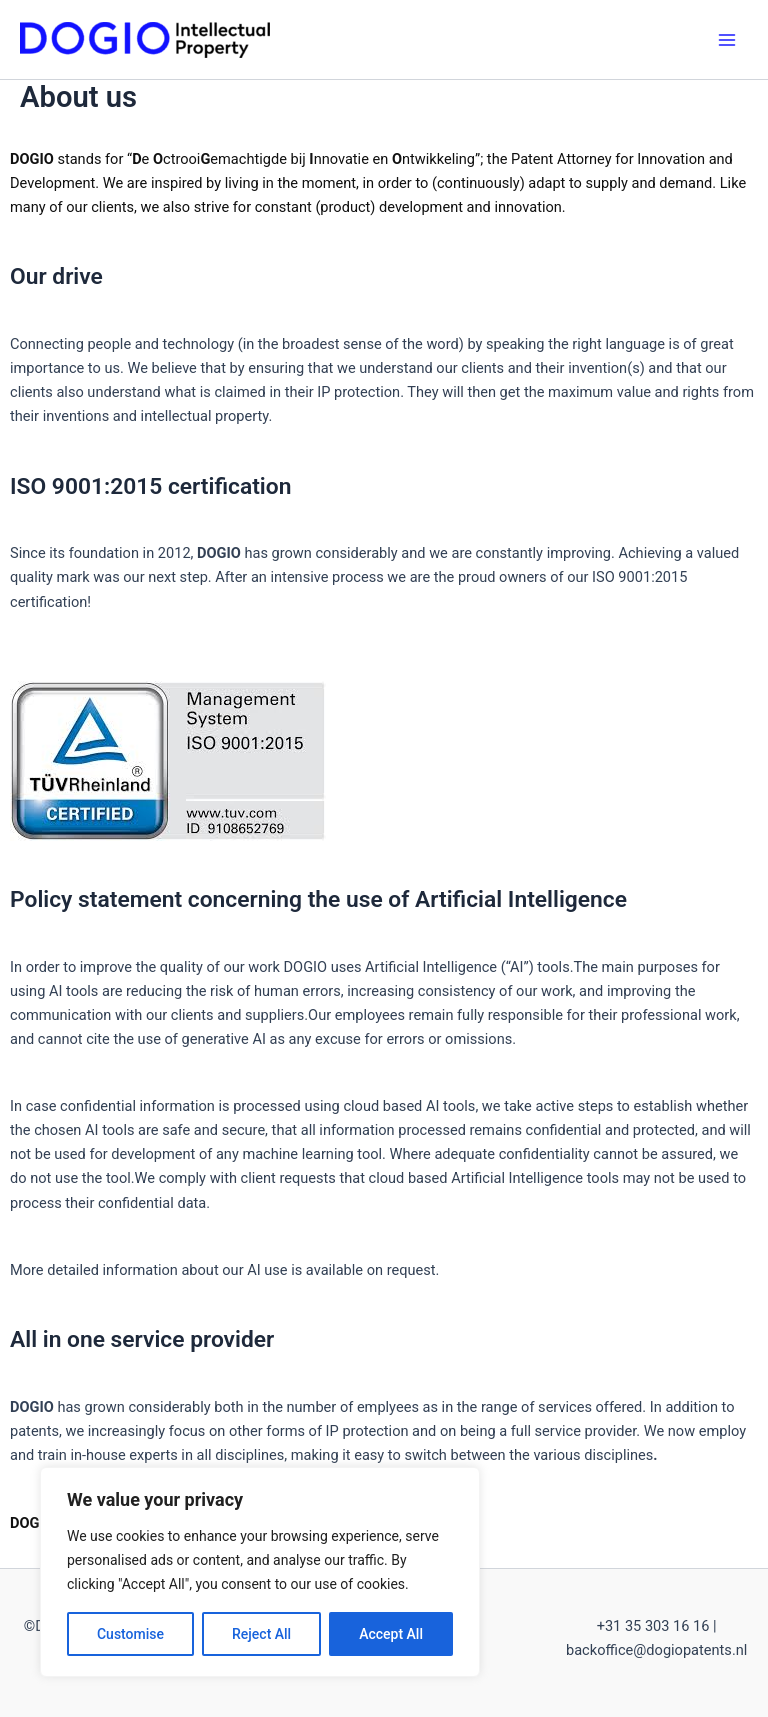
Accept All (391, 1634)
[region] (260, 1572)
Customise (130, 1634)
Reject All (261, 1634)
